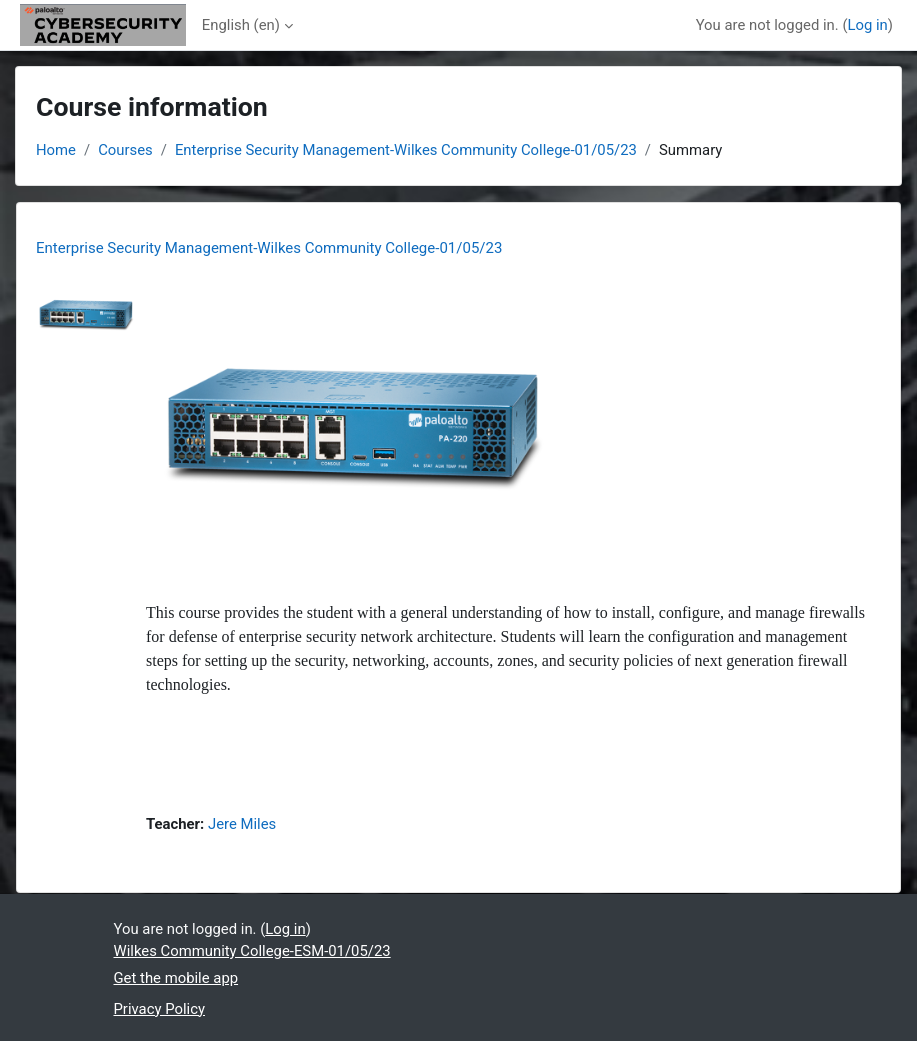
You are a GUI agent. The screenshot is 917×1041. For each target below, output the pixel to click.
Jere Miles (242, 824)
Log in (867, 25)
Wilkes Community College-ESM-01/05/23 (252, 951)
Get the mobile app (176, 978)
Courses (125, 150)
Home (56, 150)
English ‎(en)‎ (241, 25)
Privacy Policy (159, 1009)
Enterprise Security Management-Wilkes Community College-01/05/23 (406, 150)
